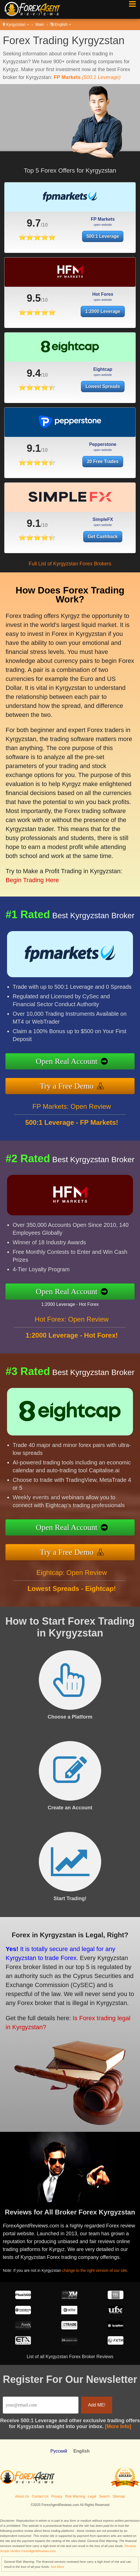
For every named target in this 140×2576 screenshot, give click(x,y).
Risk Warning (75, 2496)
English (60, 24)
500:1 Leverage (96, 235)
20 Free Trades (102, 466)
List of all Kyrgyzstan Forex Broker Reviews (70, 2356)
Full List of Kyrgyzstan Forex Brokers (70, 563)
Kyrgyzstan (16, 24)
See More (57, 2566)
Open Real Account (71, 1062)
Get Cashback (105, 535)
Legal (92, 2496)
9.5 (34, 302)
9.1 (34, 453)
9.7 (31, 223)
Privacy (56, 2496)
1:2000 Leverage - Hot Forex (74, 1303)
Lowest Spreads (102, 391)
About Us (22, 2496)
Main (39, 24)
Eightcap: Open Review (72, 1577)
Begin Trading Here (30, 871)
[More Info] (118, 2426)
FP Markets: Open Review (71, 1111)
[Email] (40, 2405)
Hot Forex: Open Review (72, 1323)
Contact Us (40, 2496)
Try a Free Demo (71, 1085)
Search (104, 2496)
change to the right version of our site (97, 2268)
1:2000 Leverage (102, 315)
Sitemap (118, 2496)
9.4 (34, 377)
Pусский (58, 2451)
